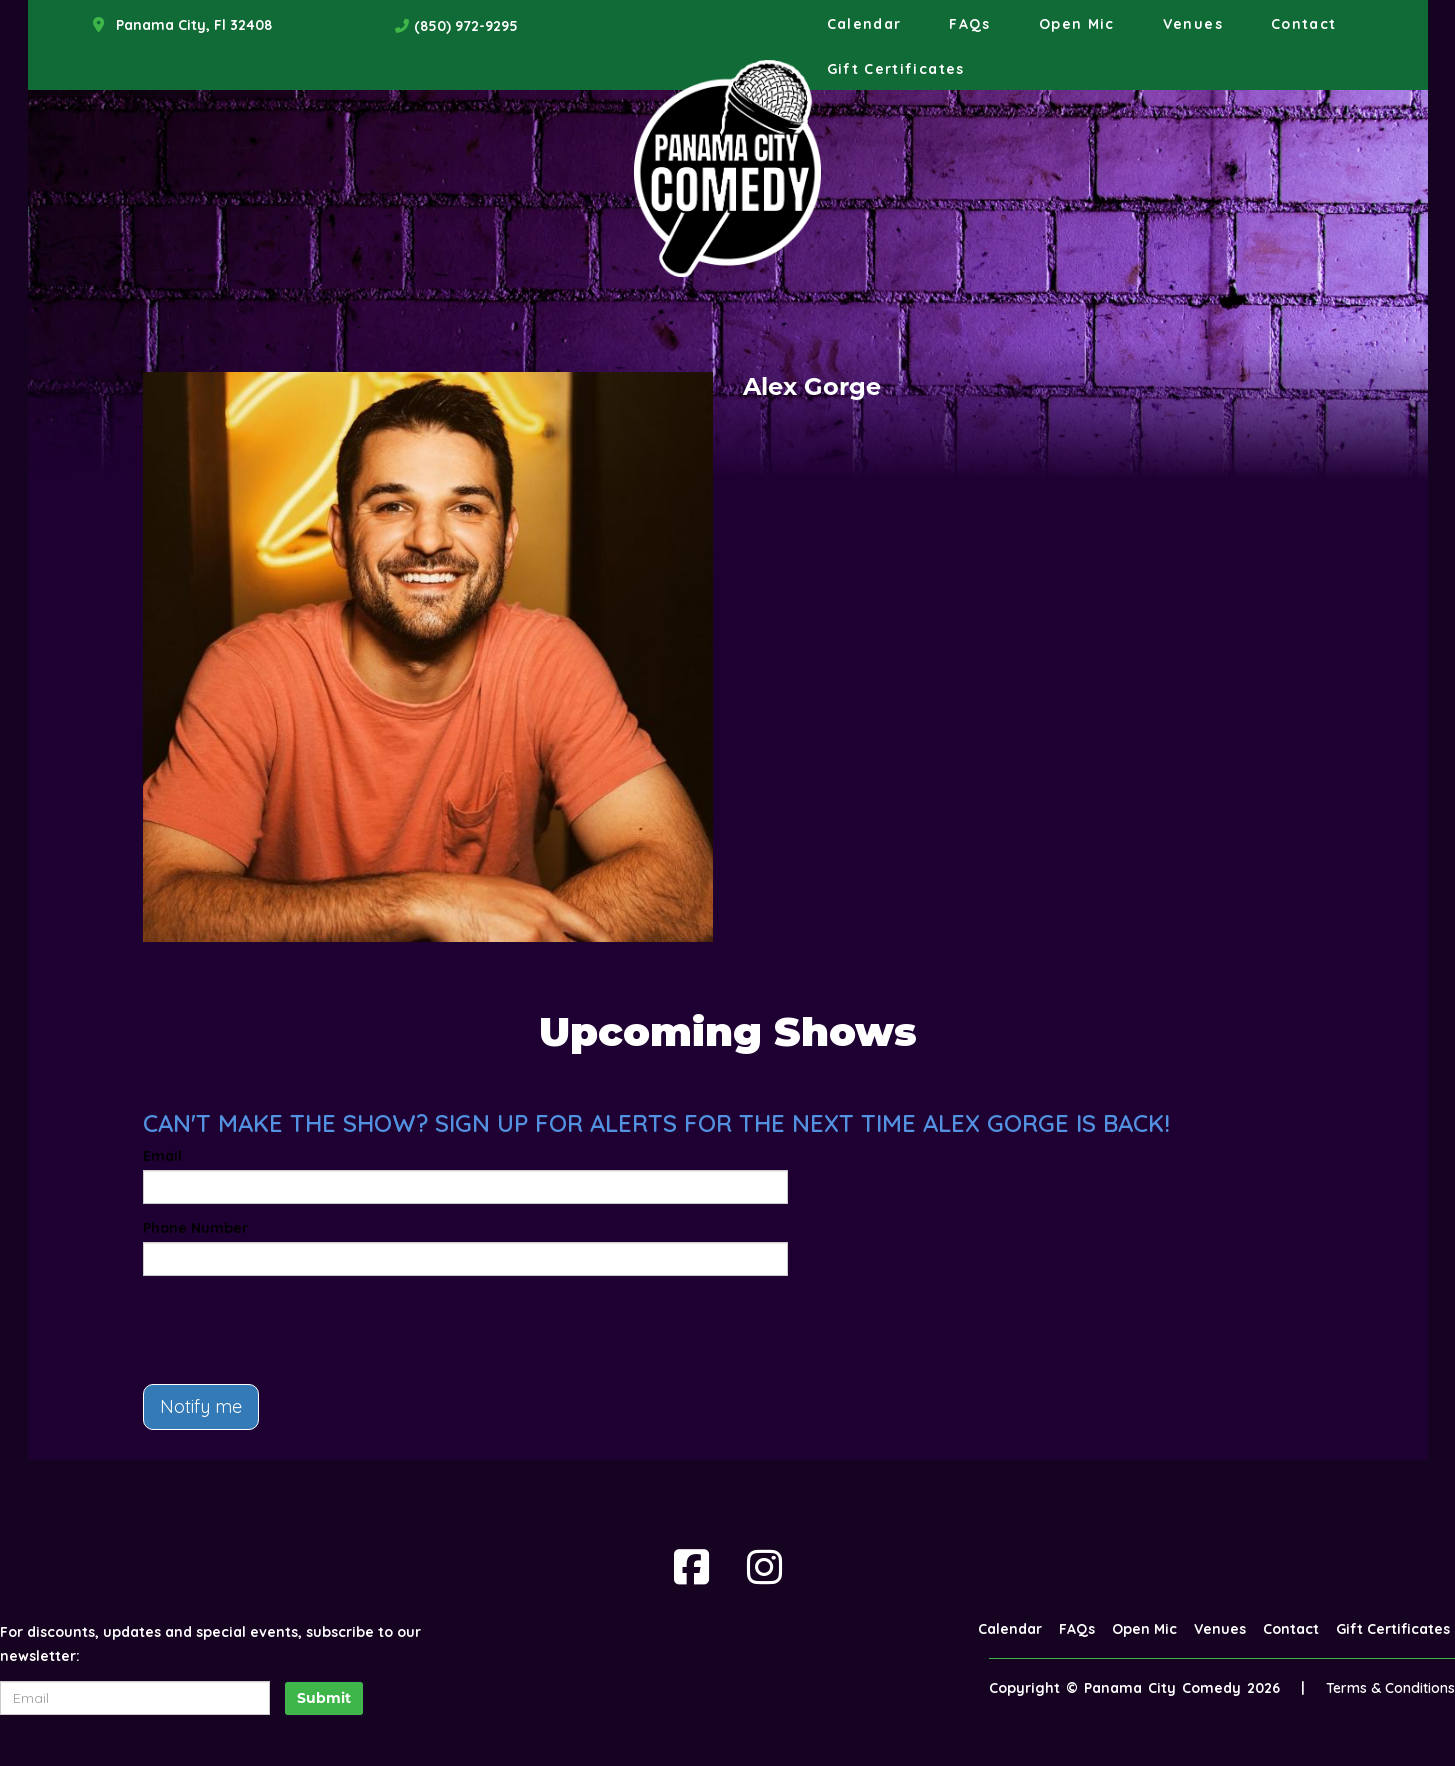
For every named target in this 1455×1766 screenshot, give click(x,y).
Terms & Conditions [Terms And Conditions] (1390, 1688)
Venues (1193, 24)
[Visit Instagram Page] (764, 1567)
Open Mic (1077, 24)
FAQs (969, 24)
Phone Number (195, 1228)
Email (162, 1156)
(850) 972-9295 (466, 26)
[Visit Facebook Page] (691, 1567)
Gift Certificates (896, 69)
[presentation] (295, 1330)
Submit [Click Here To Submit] (324, 1698)
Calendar (864, 24)
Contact (1304, 24)
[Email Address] (135, 1698)
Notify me (201, 1406)
